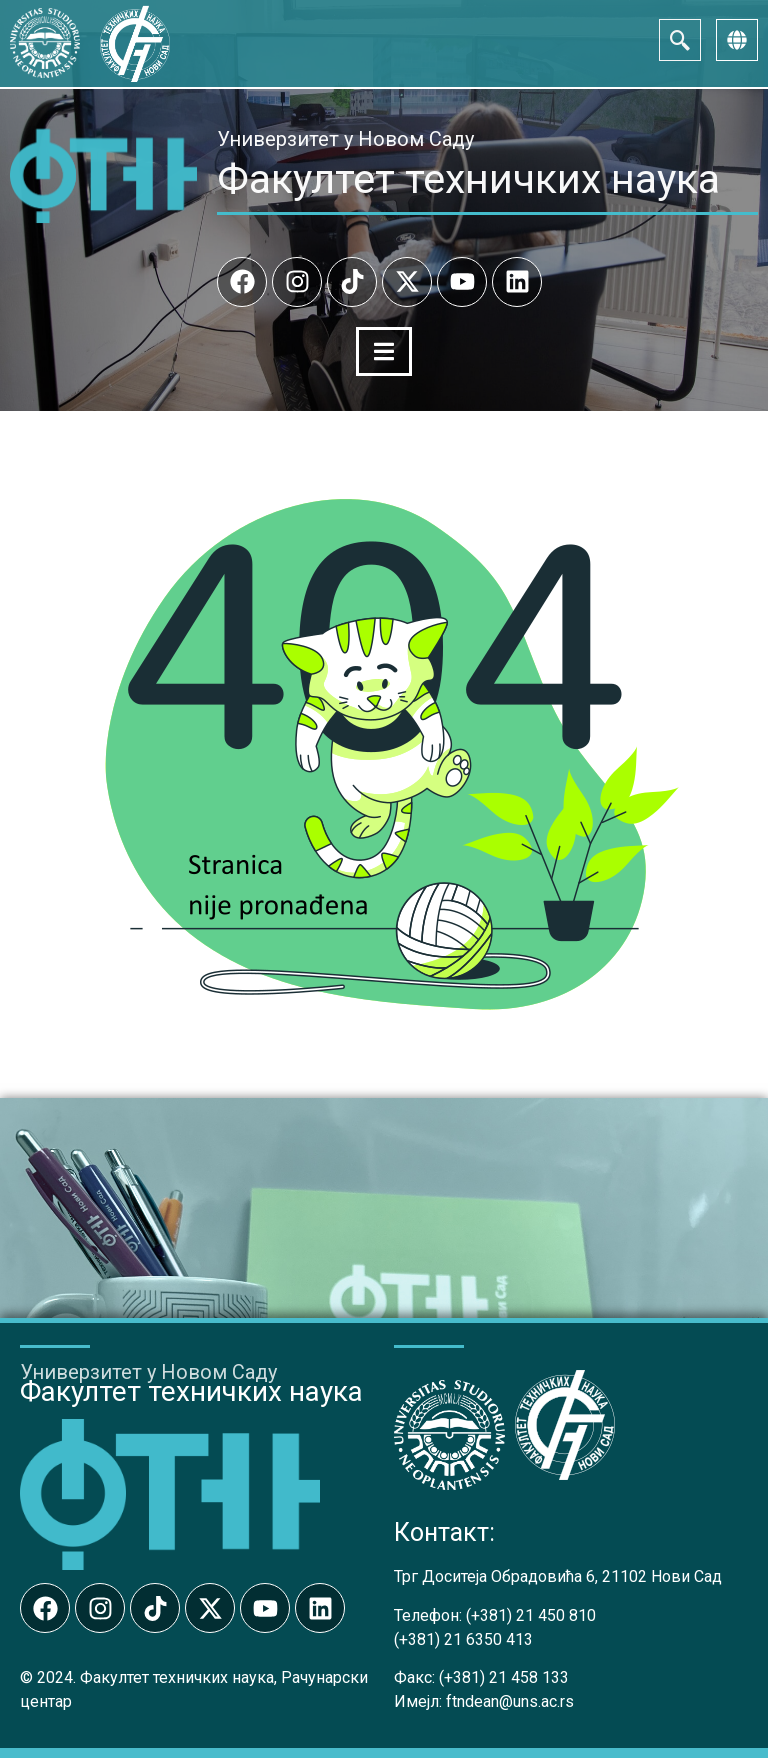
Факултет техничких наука (468, 179)
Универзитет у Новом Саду (345, 139)
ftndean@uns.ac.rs (510, 1701)
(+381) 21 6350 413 (463, 1639)
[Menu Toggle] (384, 351)
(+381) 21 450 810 (531, 1615)
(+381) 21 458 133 (504, 1677)
